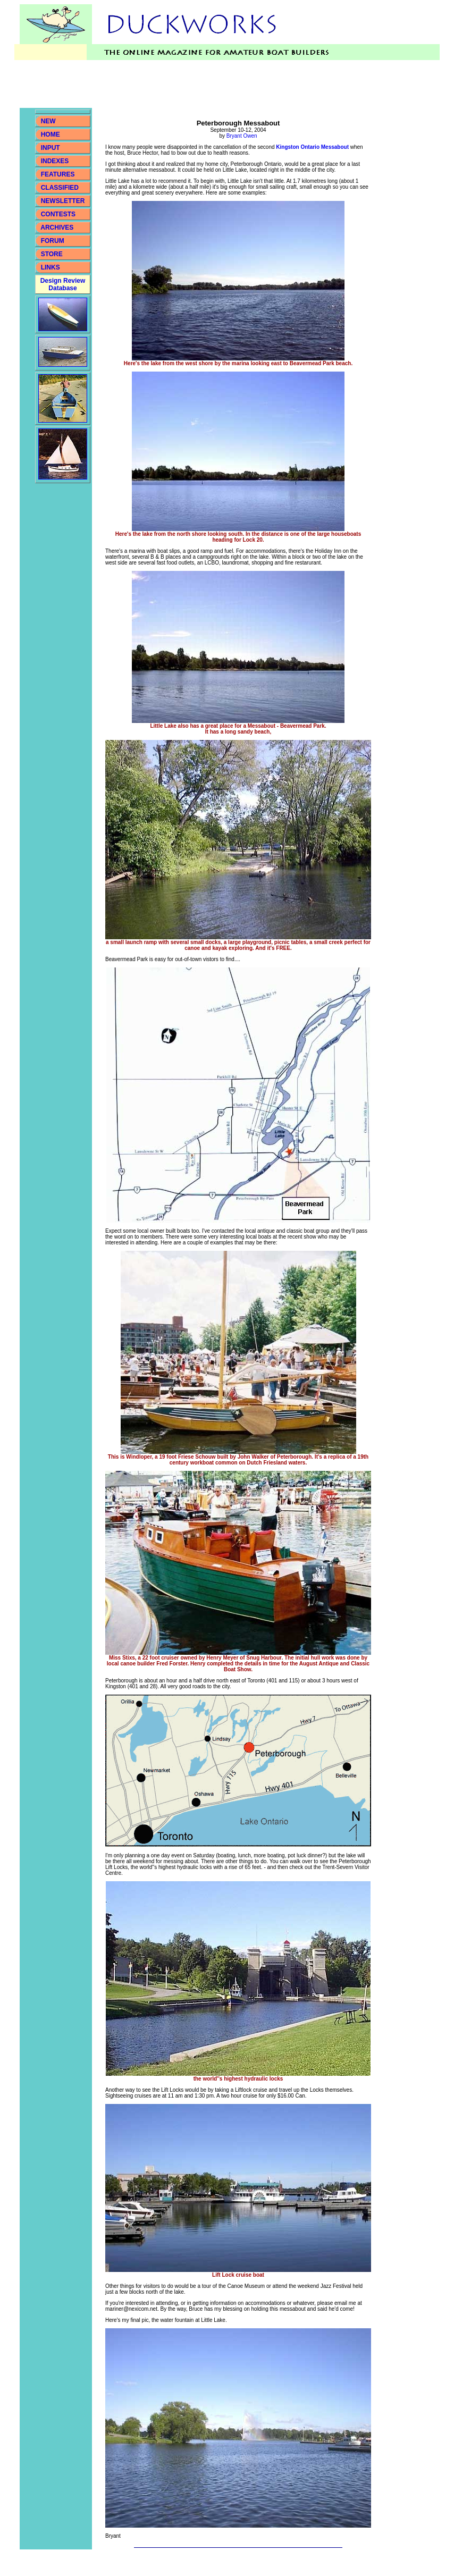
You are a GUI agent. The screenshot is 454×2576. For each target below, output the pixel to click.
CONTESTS (58, 214)
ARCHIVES (56, 227)
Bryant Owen (241, 136)
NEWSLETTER (63, 201)
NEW (48, 121)
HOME (50, 134)
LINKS (49, 267)
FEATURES (58, 174)
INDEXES (55, 161)
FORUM (52, 241)
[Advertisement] (213, 84)
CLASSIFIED (60, 187)
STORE (52, 254)
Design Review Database (63, 284)
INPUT (50, 147)
